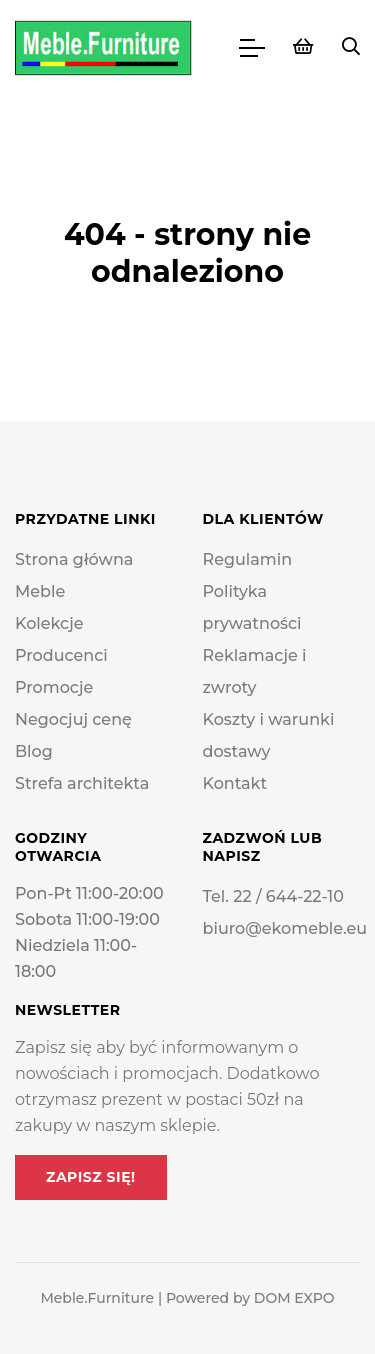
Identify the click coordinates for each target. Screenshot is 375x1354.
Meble (40, 591)
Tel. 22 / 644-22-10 (273, 896)
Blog (34, 751)
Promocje (54, 687)
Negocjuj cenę (73, 719)
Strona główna (74, 559)
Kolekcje (49, 623)
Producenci (61, 655)
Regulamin (248, 559)
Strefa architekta (82, 783)
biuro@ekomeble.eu (285, 928)
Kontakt (235, 783)
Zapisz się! (91, 1177)
